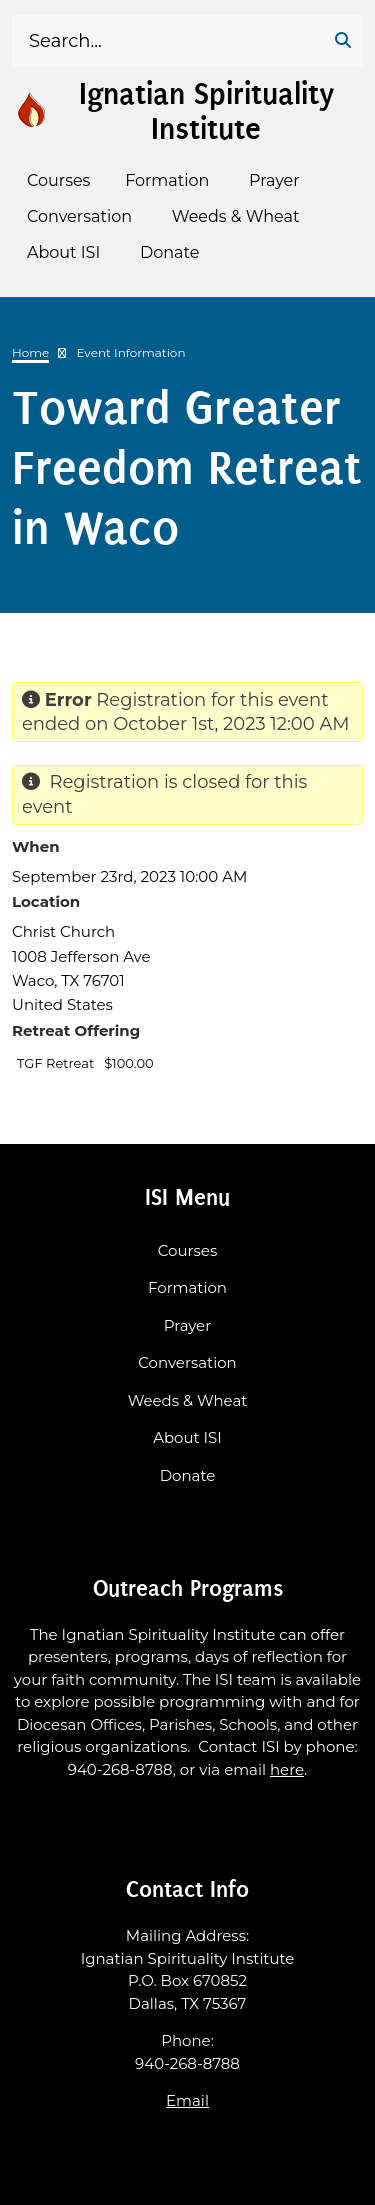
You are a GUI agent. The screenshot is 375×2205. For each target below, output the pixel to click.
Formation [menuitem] (167, 180)
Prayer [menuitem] (274, 180)
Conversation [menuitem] (79, 216)
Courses (187, 1250)
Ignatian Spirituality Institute (206, 111)
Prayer (187, 1325)
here (287, 1769)
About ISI (187, 1437)
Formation (187, 1287)
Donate (188, 1475)
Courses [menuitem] (58, 180)
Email (187, 2100)
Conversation (187, 1362)
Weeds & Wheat (188, 1400)
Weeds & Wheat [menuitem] (236, 216)
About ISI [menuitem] (63, 252)
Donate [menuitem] (169, 252)
